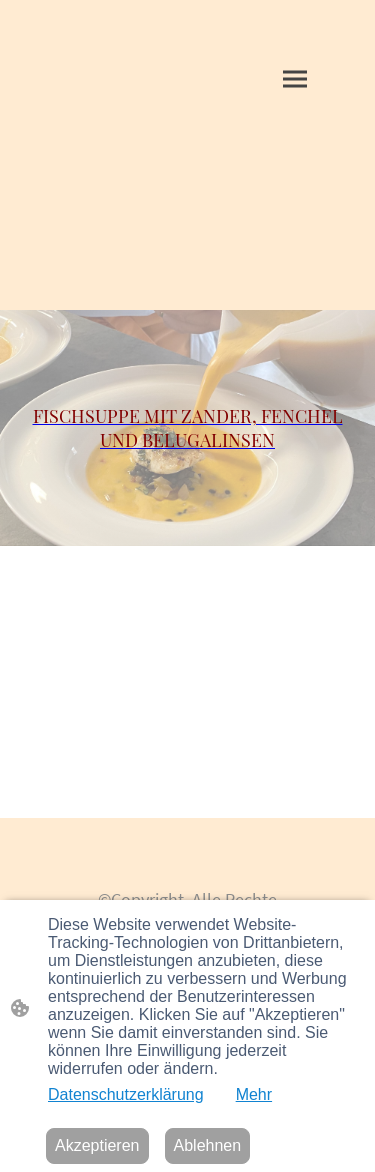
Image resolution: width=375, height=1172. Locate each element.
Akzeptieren (97, 1145)
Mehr (254, 1094)
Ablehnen (208, 1145)
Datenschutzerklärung (126, 1094)
